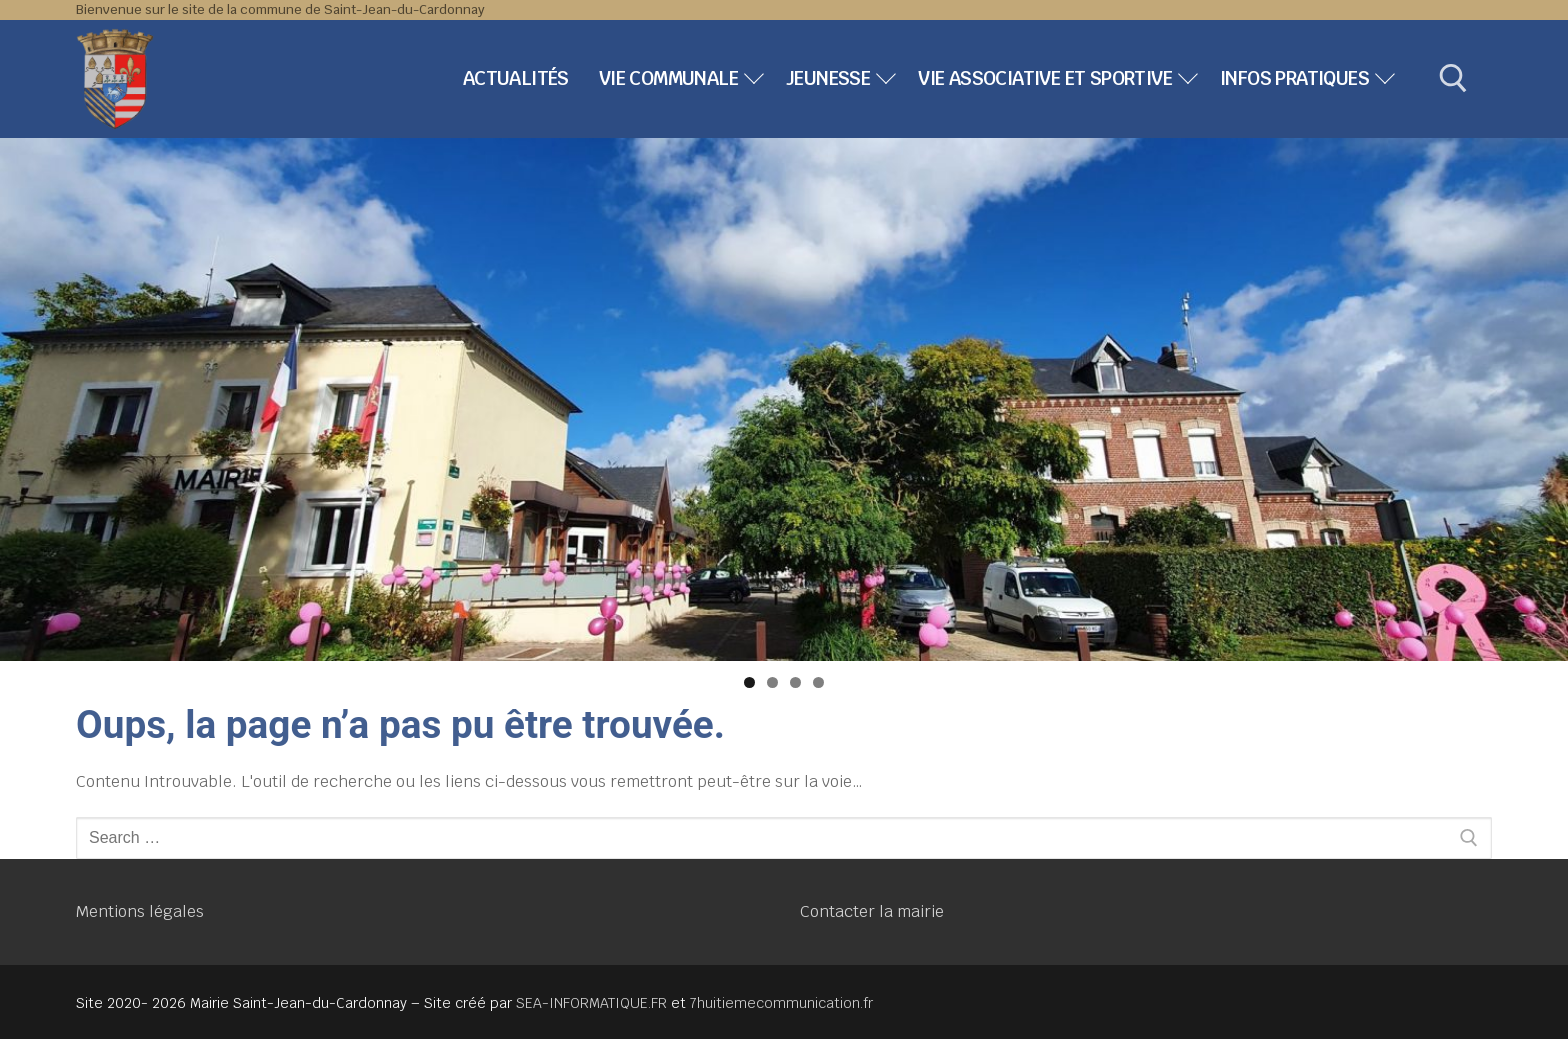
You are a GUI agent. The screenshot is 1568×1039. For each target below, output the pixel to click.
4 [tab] (818, 682)
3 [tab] (795, 682)
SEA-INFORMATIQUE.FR (591, 1003)
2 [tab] (772, 682)
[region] (784, 399)
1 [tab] (749, 682)
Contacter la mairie (872, 911)
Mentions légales (140, 911)
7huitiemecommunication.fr (781, 1003)
